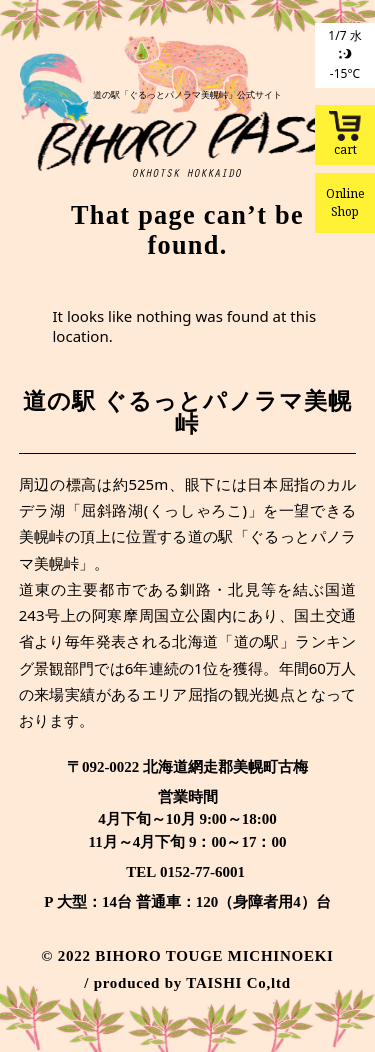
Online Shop (345, 202)
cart (345, 134)
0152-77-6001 (202, 872)
